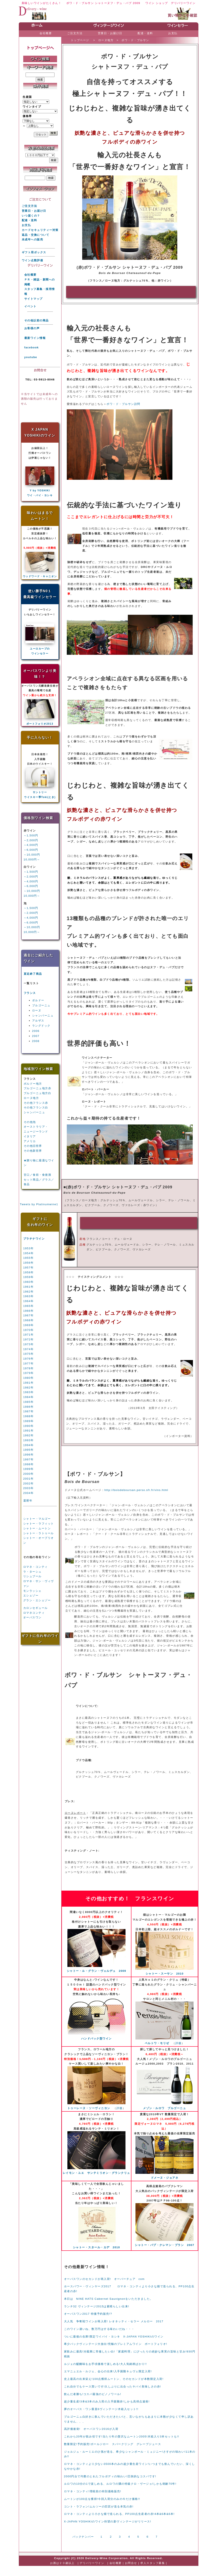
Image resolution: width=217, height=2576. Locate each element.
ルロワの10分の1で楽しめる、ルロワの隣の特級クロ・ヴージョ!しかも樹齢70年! (120, 2483)
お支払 (26, 225)
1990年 (28, 1426)
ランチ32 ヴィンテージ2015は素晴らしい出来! (96, 2306)
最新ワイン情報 (35, 338)
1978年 (28, 1368)
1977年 (28, 1363)
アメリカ (30, 1141)
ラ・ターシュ (32, 1571)
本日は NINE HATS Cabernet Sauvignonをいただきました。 (108, 2298)
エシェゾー (31, 1595)
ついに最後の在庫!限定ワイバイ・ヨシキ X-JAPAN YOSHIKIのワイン (114, 2336)
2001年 (28, 1478)
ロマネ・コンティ (35, 1566)
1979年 (28, 1373)
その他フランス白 (36, 1107)
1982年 (28, 1387)
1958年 (28, 1272)
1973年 (28, 1344)
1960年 (28, 1281)
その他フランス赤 (36, 1102)
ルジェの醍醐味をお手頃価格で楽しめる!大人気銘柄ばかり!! (105, 2364)
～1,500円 (31, 835)
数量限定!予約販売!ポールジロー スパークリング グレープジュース (112, 2444)
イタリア (30, 1136)
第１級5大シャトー (36, 1511)
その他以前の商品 (36, 320)
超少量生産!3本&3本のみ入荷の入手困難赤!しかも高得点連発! (107, 2401)
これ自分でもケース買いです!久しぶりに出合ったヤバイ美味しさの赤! (112, 2386)
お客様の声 (32, 328)
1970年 (28, 1330)
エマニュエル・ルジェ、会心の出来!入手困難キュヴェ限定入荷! (108, 2371)
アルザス (38, 1020)
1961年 (28, 1286)
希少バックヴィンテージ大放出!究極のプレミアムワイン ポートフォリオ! (115, 2343)
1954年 (28, 1253)
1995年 (28, 1449)
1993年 (28, 1440)
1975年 (28, 1353)
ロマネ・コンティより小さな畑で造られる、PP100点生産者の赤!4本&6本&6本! (119, 2513)
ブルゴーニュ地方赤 (37, 1088)
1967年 (28, 1315)
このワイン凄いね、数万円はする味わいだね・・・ (99, 2329)
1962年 (28, 1291)
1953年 (28, 1248)
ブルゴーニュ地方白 (37, 1093)
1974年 (28, 1349)
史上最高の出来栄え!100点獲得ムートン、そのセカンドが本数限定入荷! (114, 2379)
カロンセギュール (35, 1607)
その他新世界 (33, 1150)
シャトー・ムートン (37, 1528)
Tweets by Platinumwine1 (39, 1204)
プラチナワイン (34, 1238)
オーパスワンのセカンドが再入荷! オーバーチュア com (104, 2279)
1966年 (28, 1310)
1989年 (28, 1421)
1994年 (28, 1445)
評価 (178, 2043)
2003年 (28, 1488)
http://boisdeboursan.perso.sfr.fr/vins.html (136, 1490)
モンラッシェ (32, 1590)
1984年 (28, 1397)
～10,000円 (32, 854)
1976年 (28, 1358)
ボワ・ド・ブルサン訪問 (123, 404)
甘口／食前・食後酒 (37, 1174)
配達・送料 (29, 220)
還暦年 (28, 1500)
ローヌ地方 (31, 1098)
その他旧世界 (33, 1145)
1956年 (28, 1262)
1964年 (28, 1301)
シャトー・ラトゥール (38, 1533)
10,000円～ (32, 859)
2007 (36, 1036)
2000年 (28, 1473)
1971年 (28, 1334)
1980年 (28, 1377)
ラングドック (41, 1025)
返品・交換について (35, 234)
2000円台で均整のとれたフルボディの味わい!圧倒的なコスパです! (110, 2476)
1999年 (28, 1469)
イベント (30, 306)
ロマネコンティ (34, 1612)
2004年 (28, 1493)
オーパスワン (32, 1617)
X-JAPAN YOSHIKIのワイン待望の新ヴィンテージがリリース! (107, 2521)
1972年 (28, 1339)
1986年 (28, 1406)
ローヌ (36, 1010)
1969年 (28, 1325)
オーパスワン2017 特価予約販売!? (88, 2313)
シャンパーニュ (43, 1015)
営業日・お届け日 (34, 210)
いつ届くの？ (31, 215)
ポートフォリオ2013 (39, 723)
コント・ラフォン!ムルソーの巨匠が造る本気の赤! (99, 2506)
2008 (36, 1041)
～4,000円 (31, 845)
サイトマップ (33, 298)
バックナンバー (83, 2536)
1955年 (28, 1257)
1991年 (28, 1430)
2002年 (28, 1483)
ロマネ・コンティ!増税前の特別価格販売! (92, 2491)
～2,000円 (31, 840)
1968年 (28, 1320)
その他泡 (30, 1122)
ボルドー (38, 1000)
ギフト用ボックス (34, 252)
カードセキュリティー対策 (40, 230)
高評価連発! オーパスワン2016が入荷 (91, 2428)
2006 (36, 1031)
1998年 (28, 1464)
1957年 (28, 1267)
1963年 (28, 1296)
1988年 (28, 1416)
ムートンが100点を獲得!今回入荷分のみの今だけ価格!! (102, 2499)
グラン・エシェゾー (37, 1600)
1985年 (28, 1401)
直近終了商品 (33, 973)
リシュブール (32, 1576)
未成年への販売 (32, 239)
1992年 (28, 1435)
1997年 (28, 1459)
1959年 (28, 1277)
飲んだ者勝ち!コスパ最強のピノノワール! (92, 2394)
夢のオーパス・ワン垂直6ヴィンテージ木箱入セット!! (101, 2409)
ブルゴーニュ (41, 1005)
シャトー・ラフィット (38, 1523)
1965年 (28, 1306)
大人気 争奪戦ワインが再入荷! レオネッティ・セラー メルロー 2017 (114, 2321)
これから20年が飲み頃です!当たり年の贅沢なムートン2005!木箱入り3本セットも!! (121, 2436)
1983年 (28, 1392)
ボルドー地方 (33, 1083)
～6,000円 (31, 849)
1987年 (28, 1411)
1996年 (28, 1454)
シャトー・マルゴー (37, 1518)
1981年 (28, 1382)
